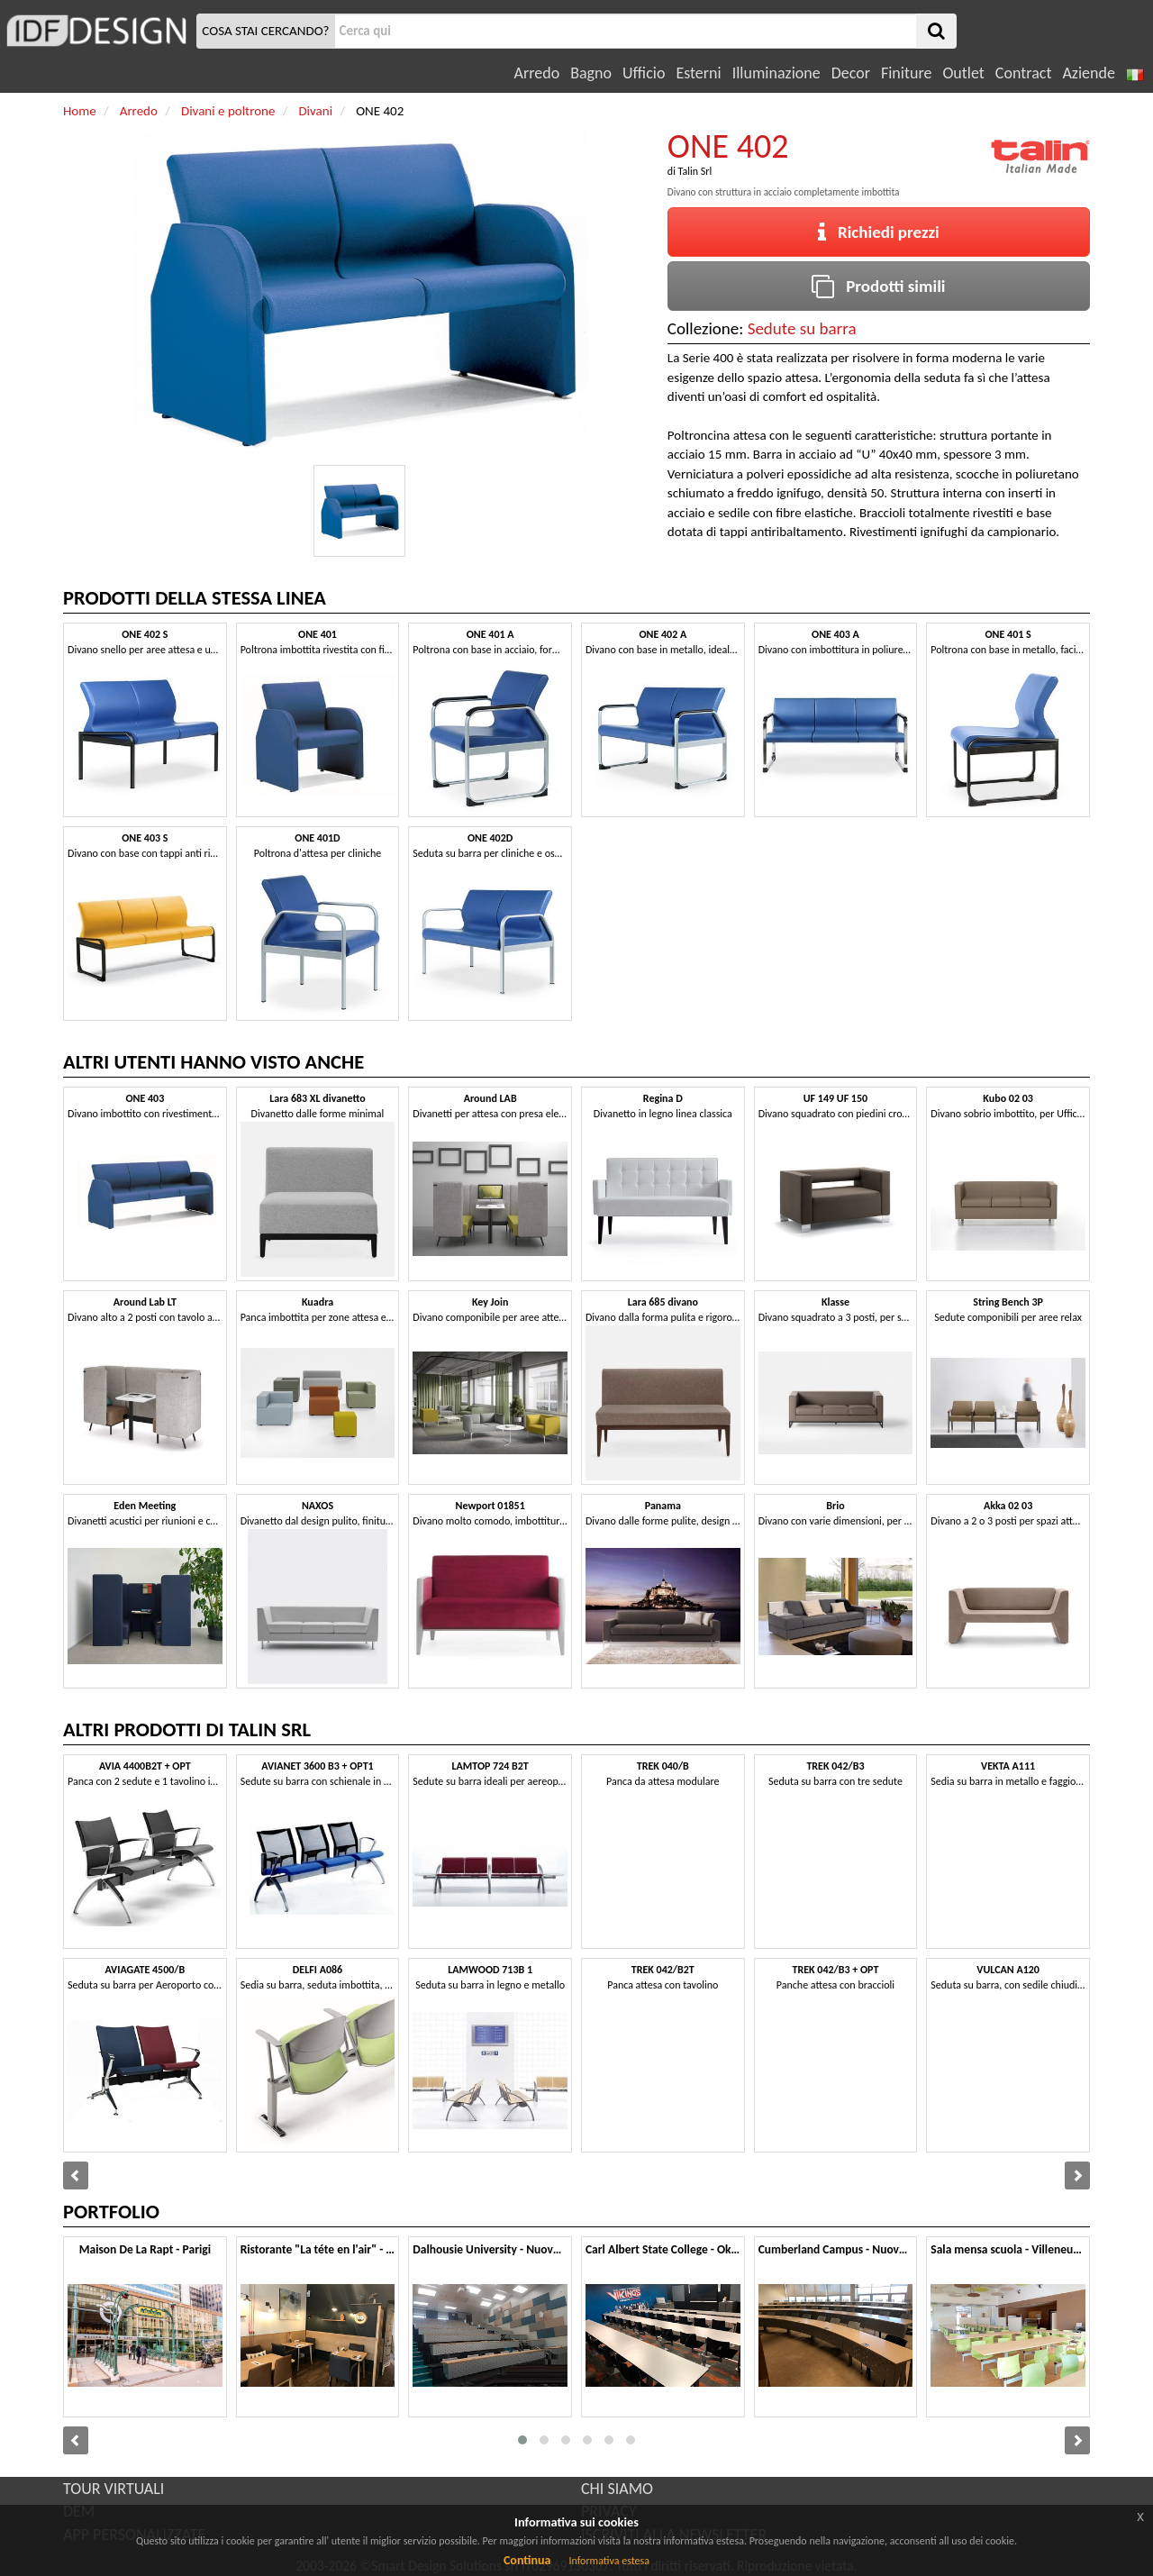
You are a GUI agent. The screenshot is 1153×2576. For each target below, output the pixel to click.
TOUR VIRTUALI (113, 2489)
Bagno (591, 73)
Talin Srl (695, 171)
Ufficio (643, 73)
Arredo (537, 73)
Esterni (698, 73)
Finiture (906, 73)
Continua (527, 2560)
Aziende (1088, 73)
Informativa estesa (608, 2560)
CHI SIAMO (617, 2489)
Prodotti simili (878, 286)
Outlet (963, 73)
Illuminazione (776, 73)
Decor (850, 73)
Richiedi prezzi (879, 232)
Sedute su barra (802, 328)
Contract (1023, 73)
